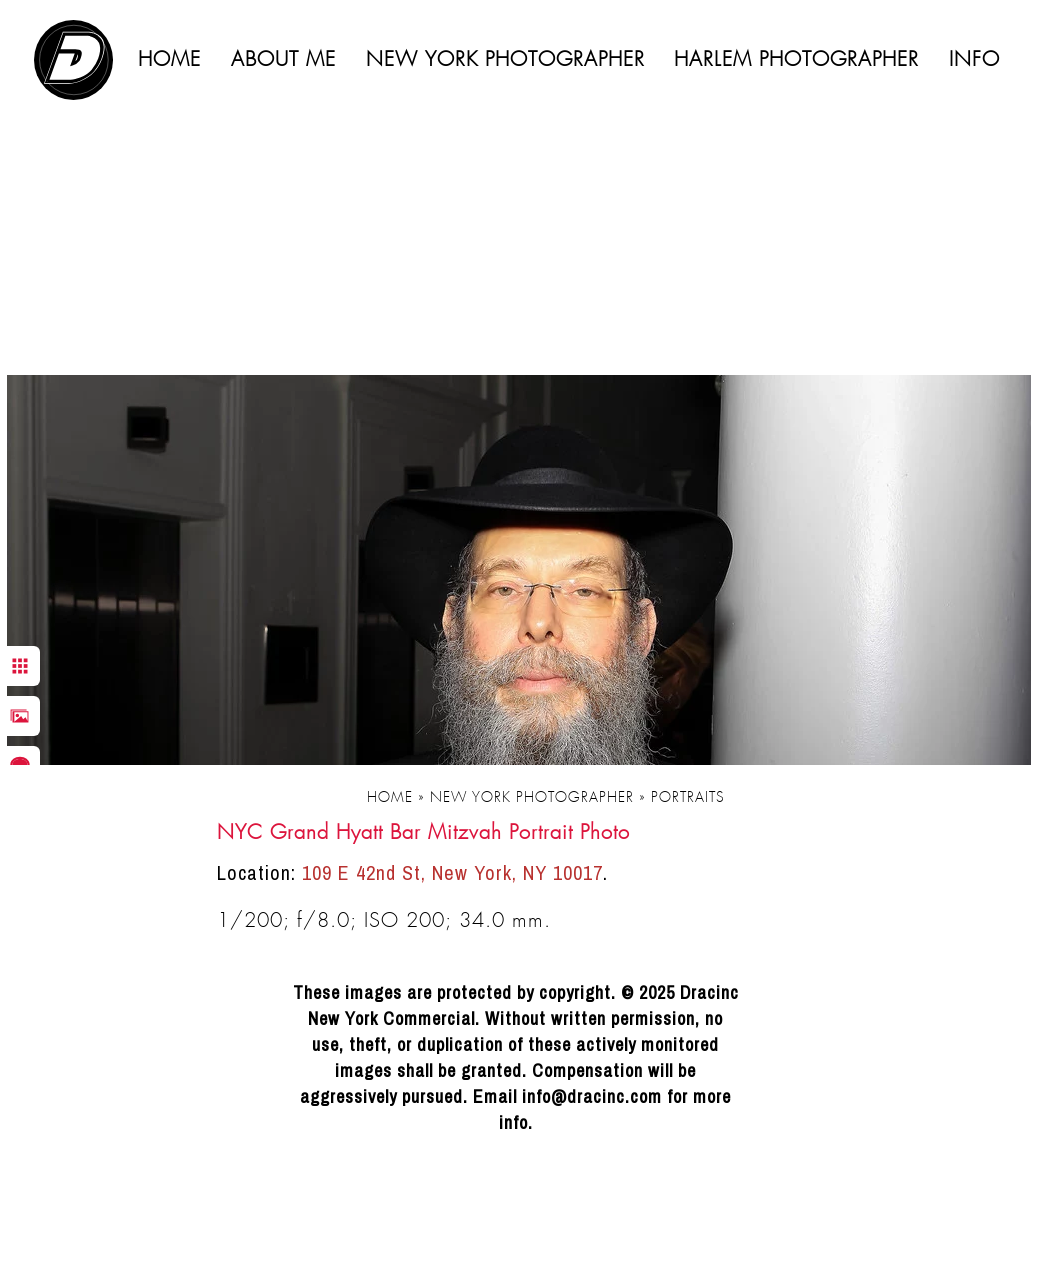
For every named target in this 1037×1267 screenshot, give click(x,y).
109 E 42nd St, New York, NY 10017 (452, 872)
